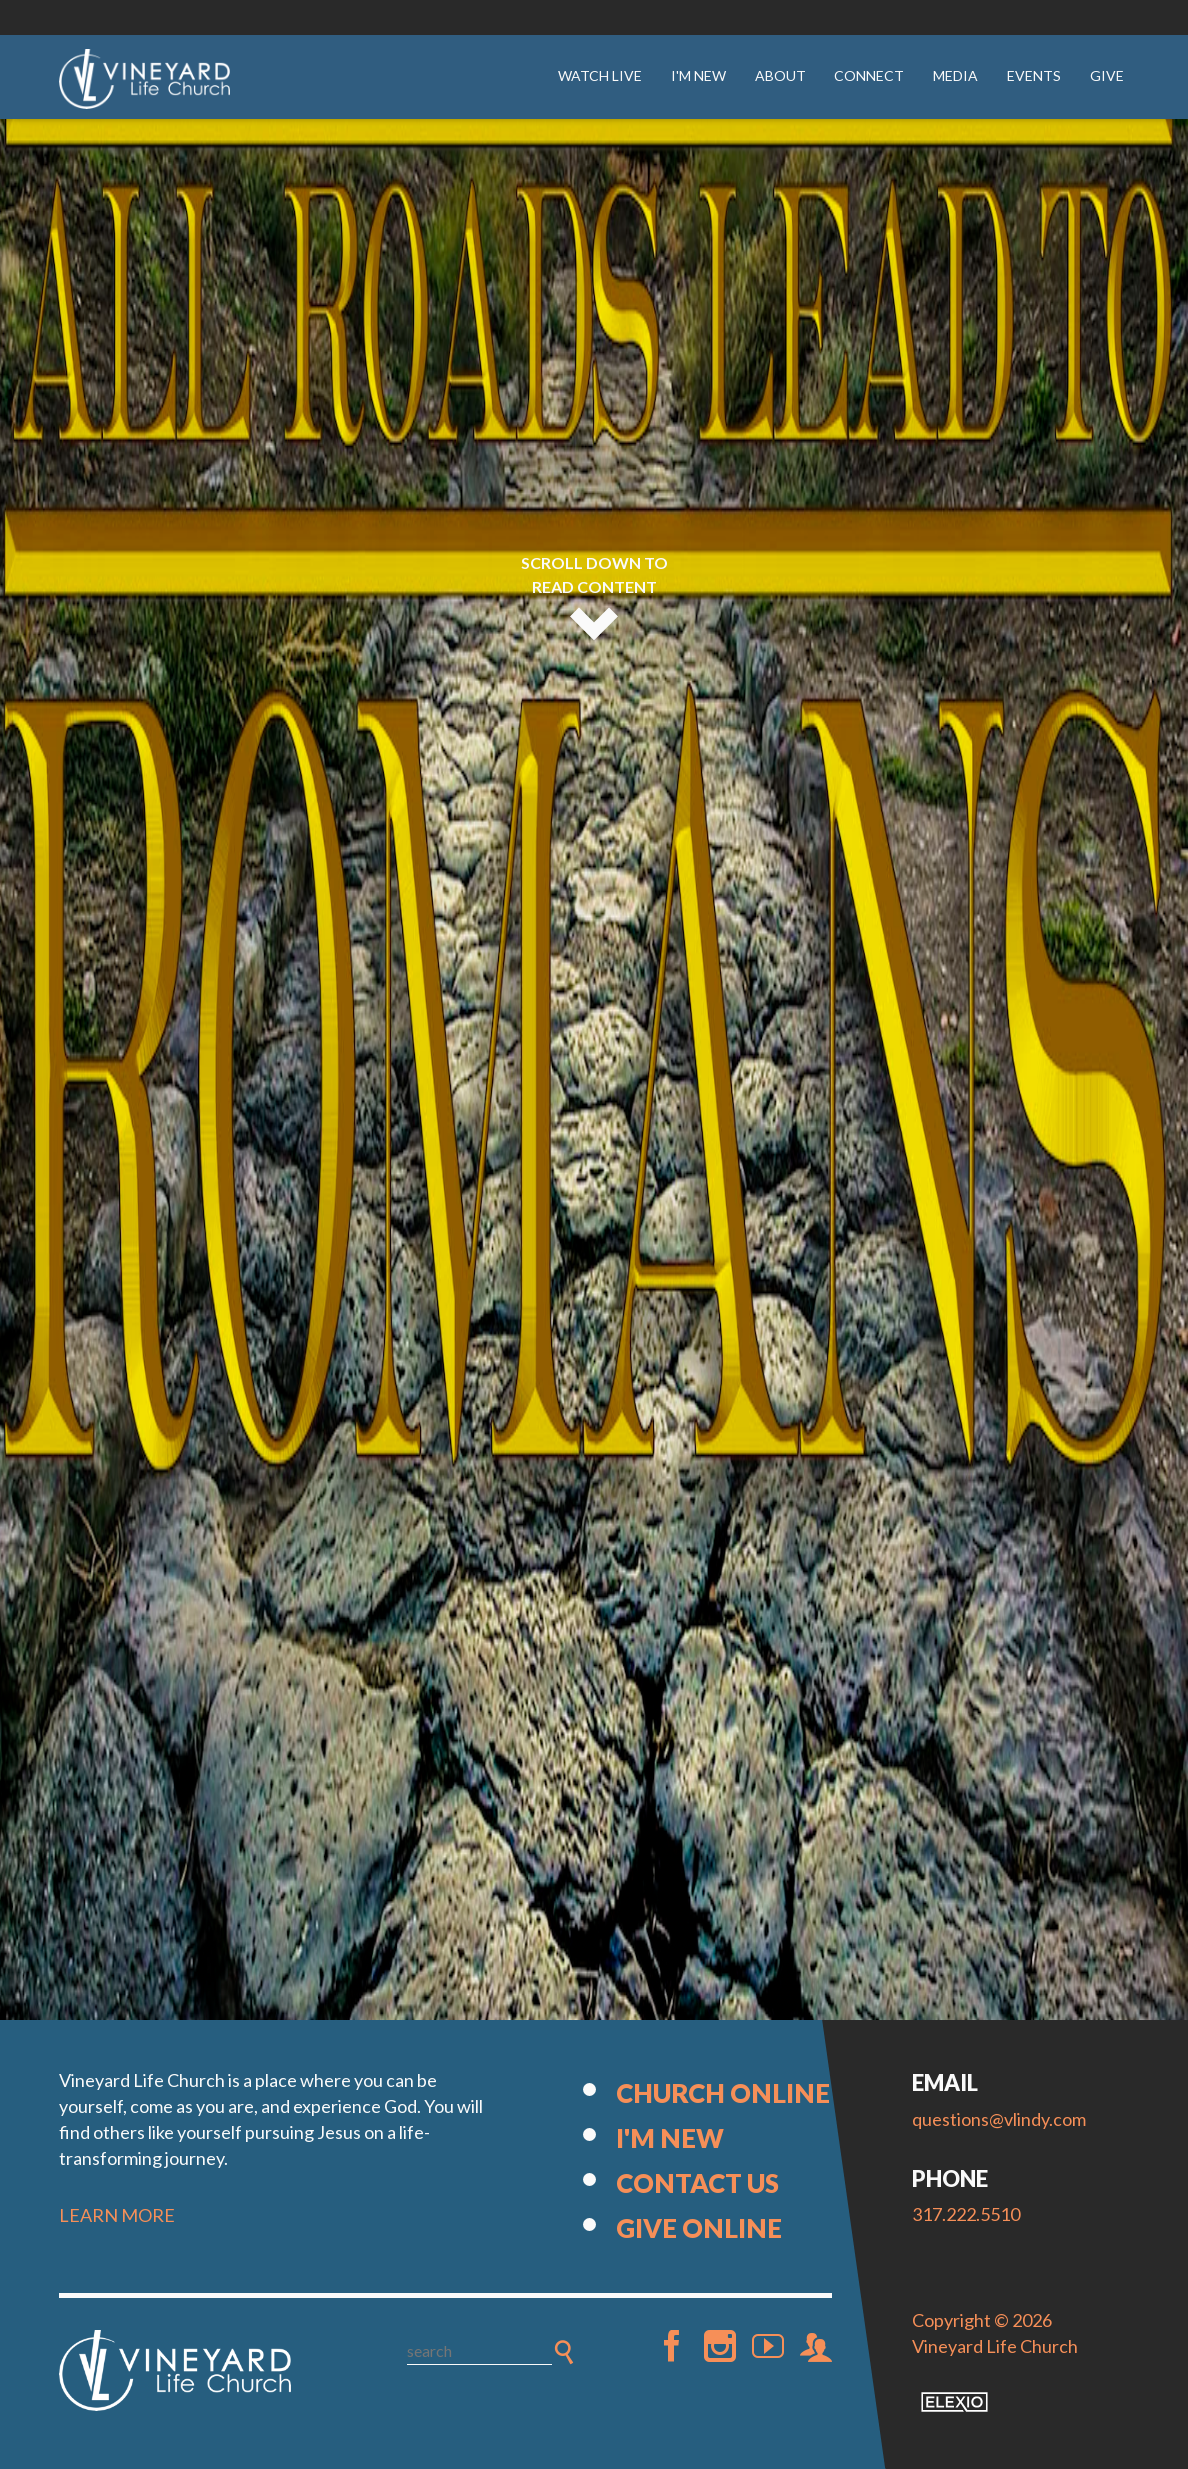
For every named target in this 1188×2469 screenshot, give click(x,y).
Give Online (699, 2228)
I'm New (698, 75)
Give (1107, 75)
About (780, 75)
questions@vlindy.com (999, 2119)
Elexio (954, 2402)
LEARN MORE (117, 2215)
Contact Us (697, 2183)
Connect (869, 75)
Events (1034, 75)
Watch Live (600, 75)
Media (955, 75)
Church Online (723, 2093)
